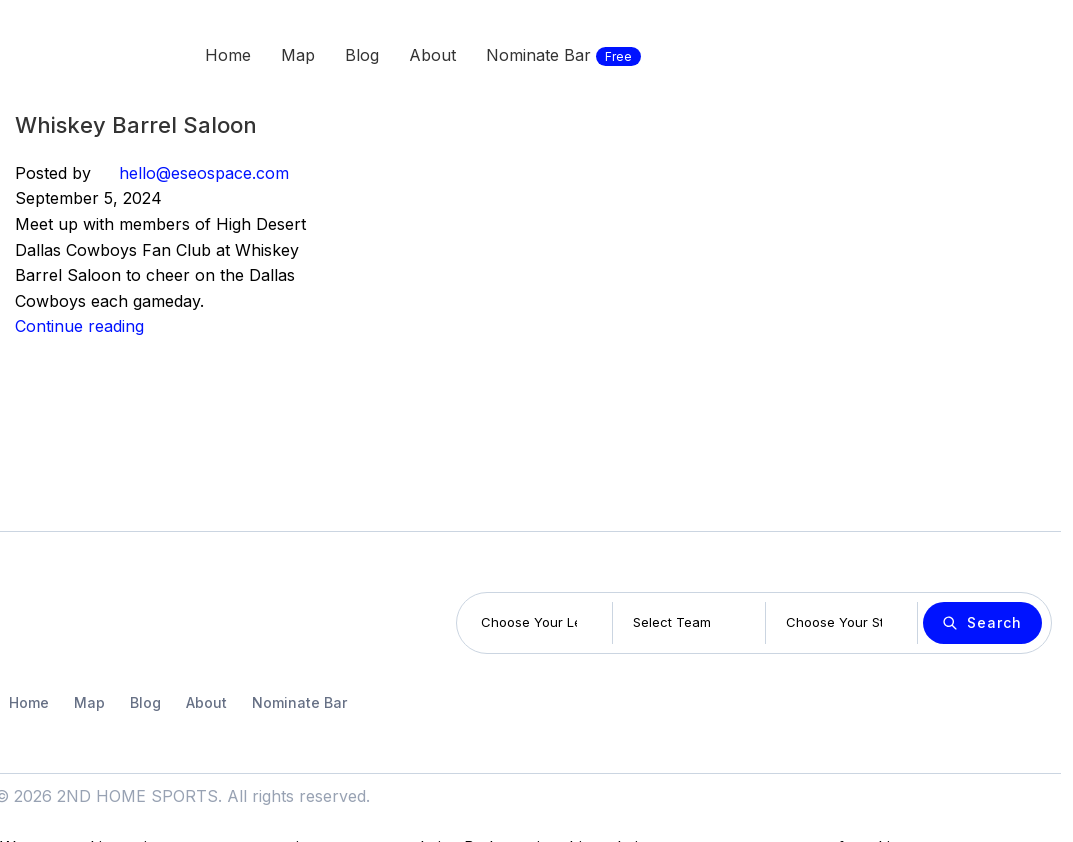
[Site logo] (70, 53)
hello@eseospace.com (204, 173)
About (206, 702)
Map (89, 702)
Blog (145, 702)
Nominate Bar (299, 702)
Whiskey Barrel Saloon (136, 125)
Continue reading (79, 326)
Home (29, 702)
